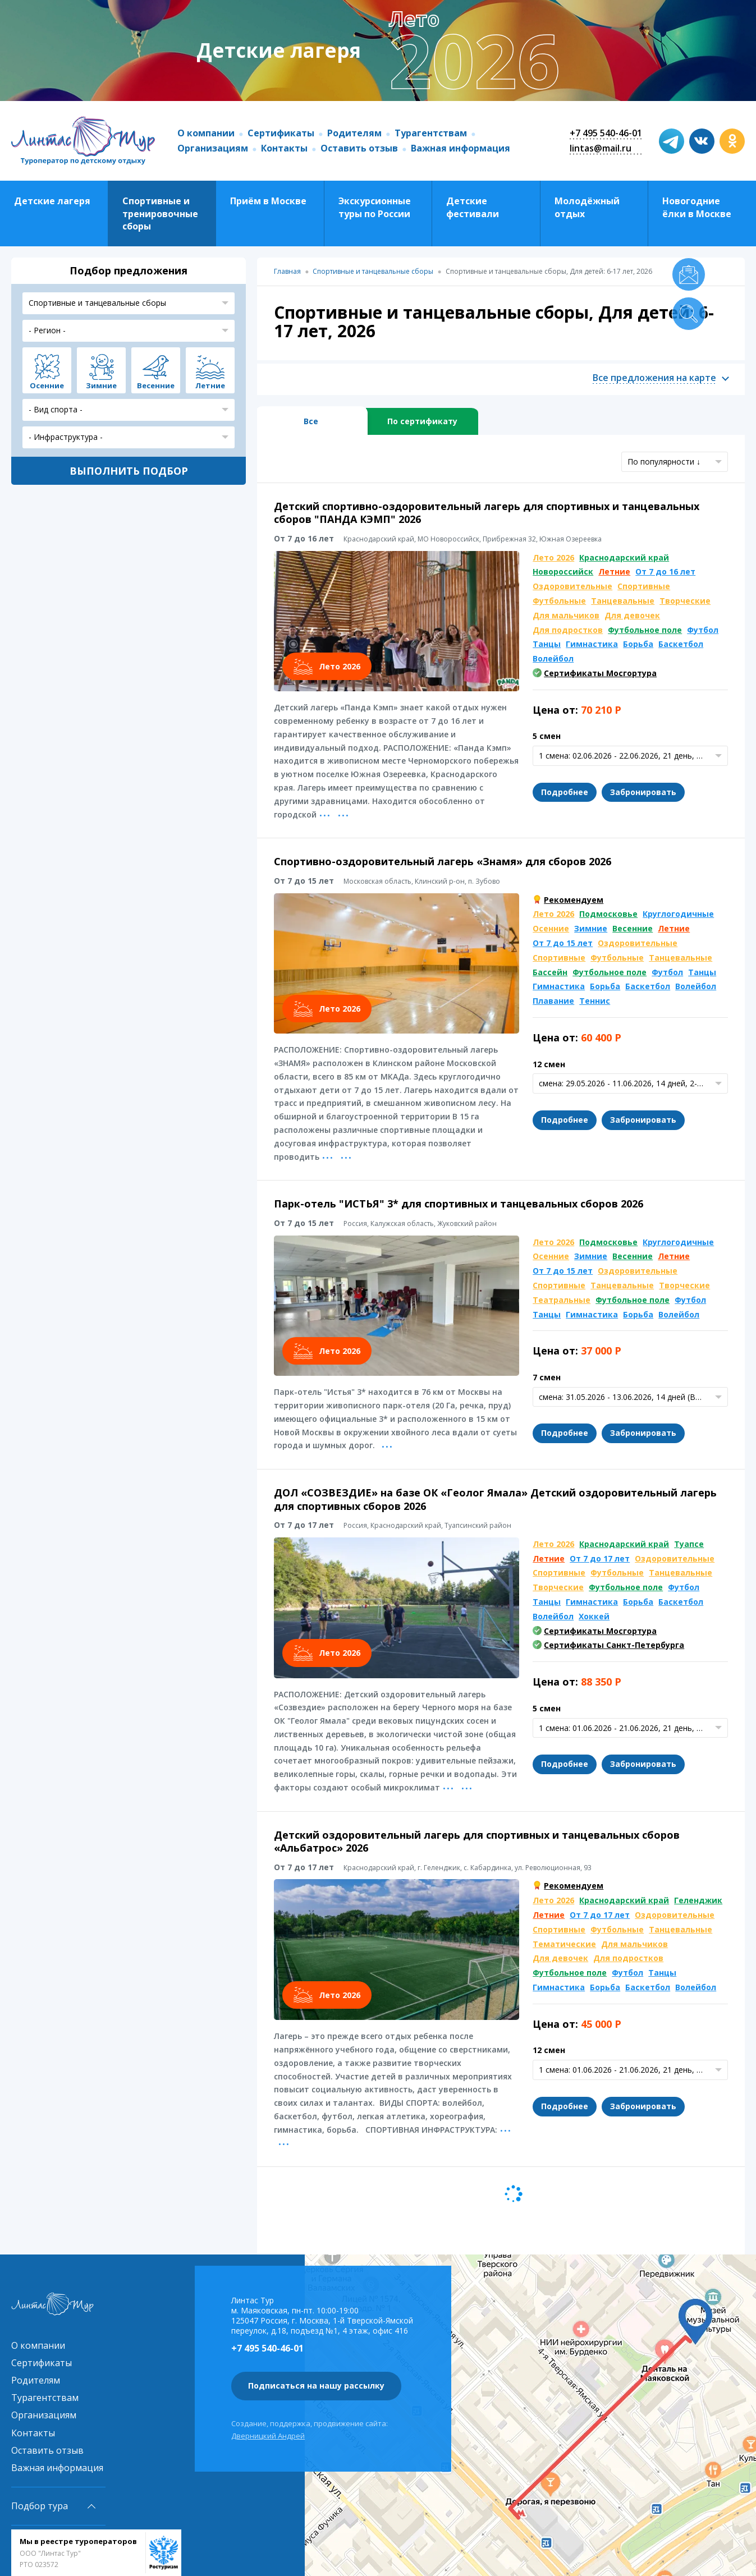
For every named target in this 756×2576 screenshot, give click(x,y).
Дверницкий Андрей (268, 2436)
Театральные (561, 1299)
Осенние (551, 928)
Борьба (638, 644)
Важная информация (460, 148)
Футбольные (559, 600)
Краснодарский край (624, 557)
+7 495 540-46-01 (606, 133)
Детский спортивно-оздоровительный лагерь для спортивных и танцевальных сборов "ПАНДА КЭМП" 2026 (486, 512)
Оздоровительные (572, 586)
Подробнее (564, 792)
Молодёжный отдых (587, 207)
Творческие (685, 600)
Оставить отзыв (359, 148)
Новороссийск (563, 571)
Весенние (632, 928)
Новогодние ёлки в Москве (696, 207)
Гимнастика (592, 644)
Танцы (547, 644)
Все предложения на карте (654, 378)
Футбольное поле (645, 630)
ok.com (732, 141)
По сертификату (422, 421)
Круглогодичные (678, 913)
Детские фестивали (472, 207)
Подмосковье (608, 913)
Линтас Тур (83, 141)
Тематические (564, 1944)
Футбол (702, 630)
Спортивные (643, 586)
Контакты (284, 148)
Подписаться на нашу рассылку (316, 2385)
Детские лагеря (52, 201)
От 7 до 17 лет (600, 1558)
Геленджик (698, 1900)
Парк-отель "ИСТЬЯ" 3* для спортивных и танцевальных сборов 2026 (458, 1203)
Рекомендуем (573, 899)
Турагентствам (431, 133)
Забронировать (643, 792)
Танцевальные (622, 600)
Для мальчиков (566, 615)
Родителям (354, 133)
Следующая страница (513, 2194)
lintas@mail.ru (600, 148)
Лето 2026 (553, 557)
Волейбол (553, 658)
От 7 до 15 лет (563, 943)
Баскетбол (680, 644)
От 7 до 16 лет (665, 571)
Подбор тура (39, 2506)
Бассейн (550, 972)
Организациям (212, 148)
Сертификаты (281, 133)
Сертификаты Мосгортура (600, 673)
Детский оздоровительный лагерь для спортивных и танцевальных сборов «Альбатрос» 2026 (477, 1841)
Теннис (594, 1000)
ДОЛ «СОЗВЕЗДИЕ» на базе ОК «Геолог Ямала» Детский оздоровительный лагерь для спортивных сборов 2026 (495, 1499)
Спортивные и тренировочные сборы (160, 213)
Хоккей (594, 1616)
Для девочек (632, 615)
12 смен (549, 1064)
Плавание (553, 1000)
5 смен (547, 736)
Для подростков (568, 630)
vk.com (701, 141)
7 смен (547, 1377)
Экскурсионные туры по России (374, 207)
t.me (671, 141)
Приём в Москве (268, 201)
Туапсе (689, 1544)
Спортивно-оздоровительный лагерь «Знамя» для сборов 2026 (442, 861)
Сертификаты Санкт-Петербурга (614, 1645)
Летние (614, 571)
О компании (206, 133)
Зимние (590, 928)
